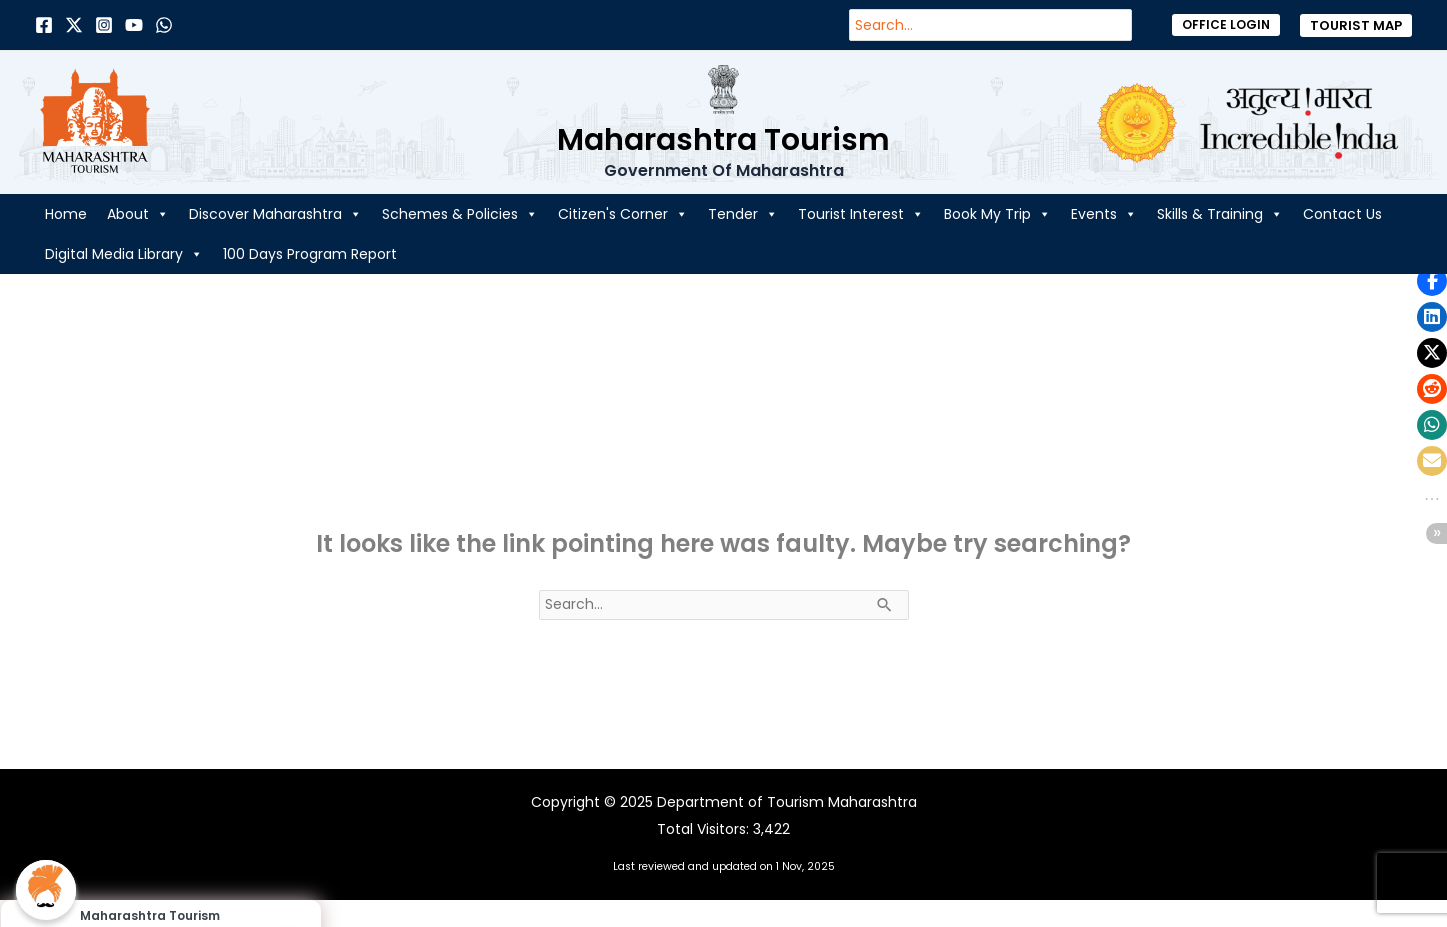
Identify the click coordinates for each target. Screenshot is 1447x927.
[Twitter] (74, 25)
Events (1104, 214)
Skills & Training (1220, 214)
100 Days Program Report (310, 254)
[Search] (1127, 25)
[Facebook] (44, 25)
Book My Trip (997, 214)
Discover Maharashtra (275, 214)
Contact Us (1342, 214)
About (138, 214)
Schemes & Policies (460, 214)
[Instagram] (104, 25)
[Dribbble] (164, 25)
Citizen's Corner (623, 214)
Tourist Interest (861, 214)
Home (66, 214)
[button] (1226, 25)
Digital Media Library (124, 254)
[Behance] (134, 25)
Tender (743, 214)
